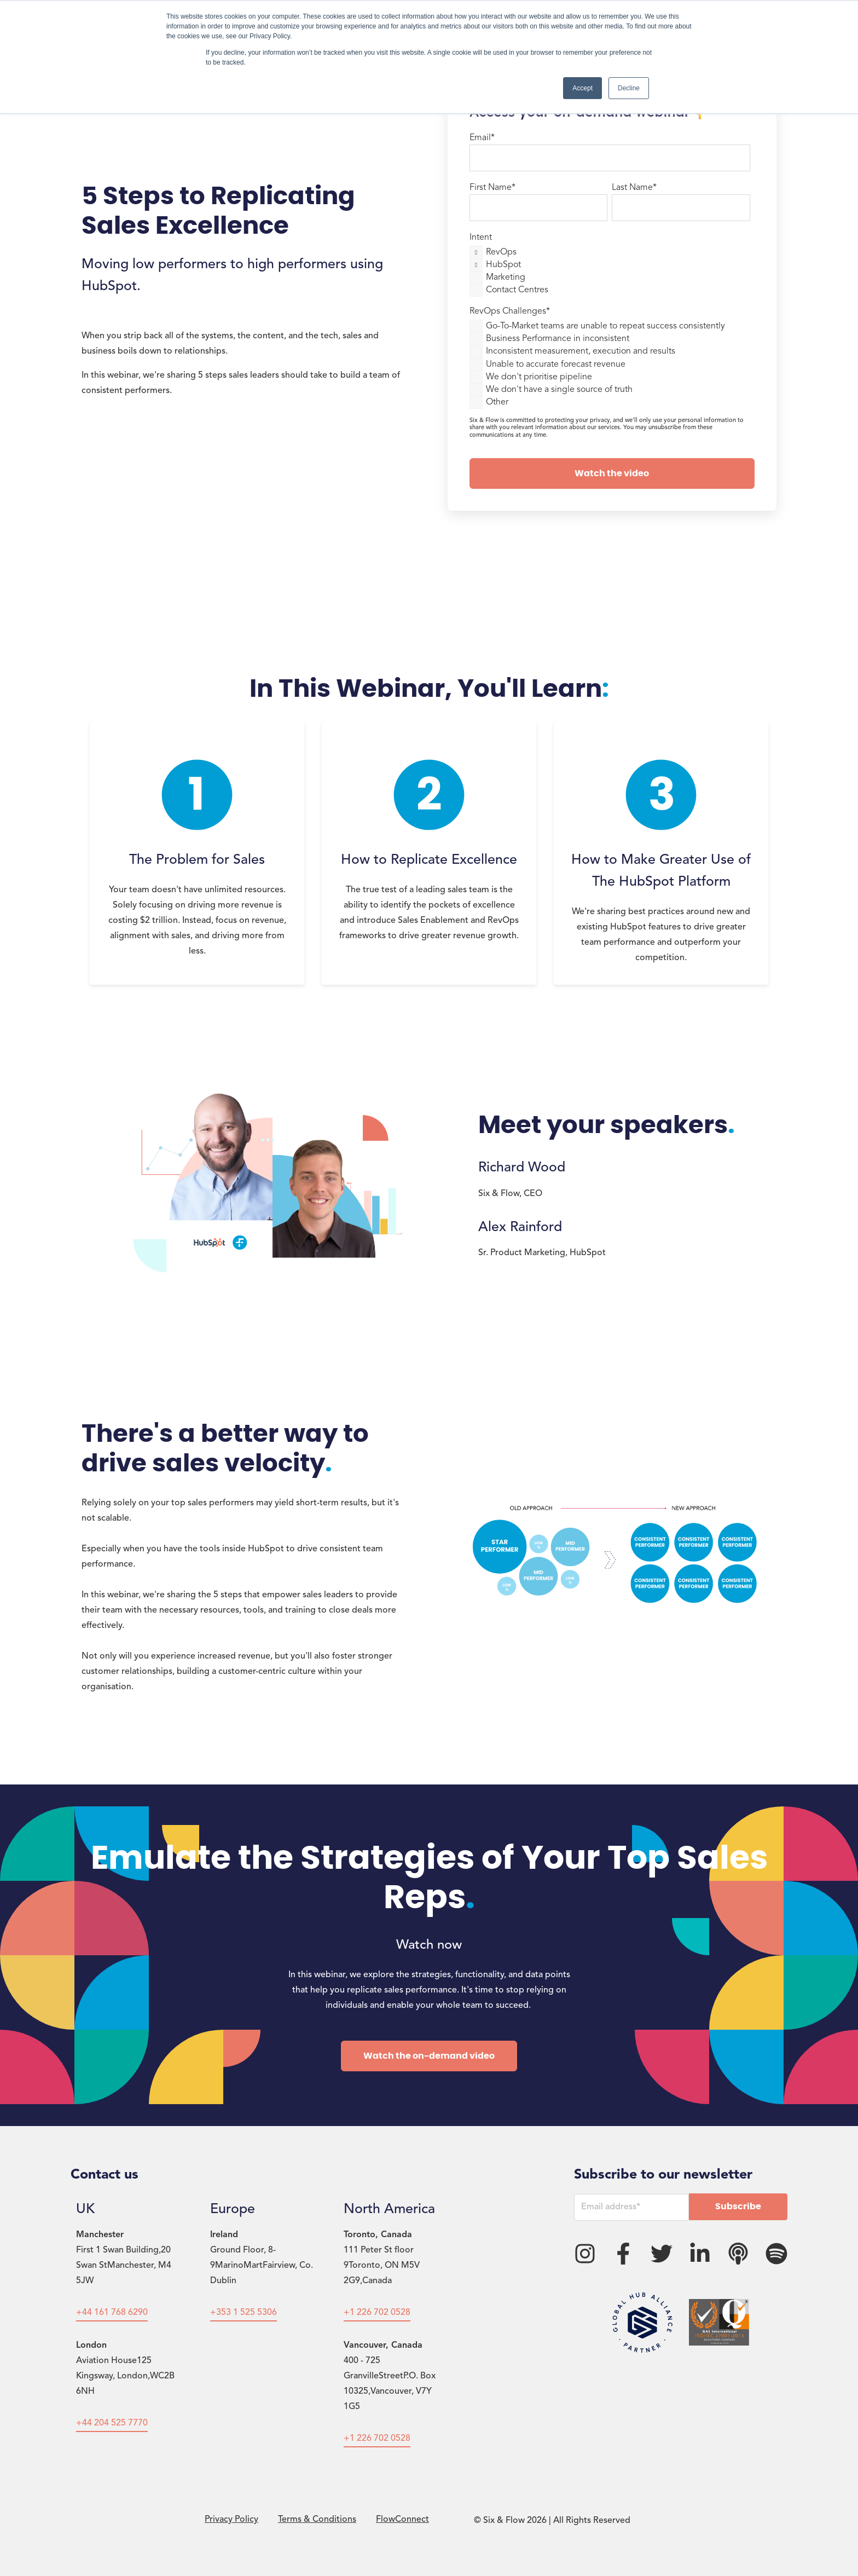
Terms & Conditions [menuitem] (317, 2519)
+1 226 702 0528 (377, 2312)
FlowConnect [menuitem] (402, 2519)
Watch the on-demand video (429, 2056)
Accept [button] (582, 88)
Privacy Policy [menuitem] (231, 2519)
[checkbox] (609, 270)
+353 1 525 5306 (243, 2312)
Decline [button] (629, 88)
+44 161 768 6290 (112, 2312)
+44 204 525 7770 (112, 2423)
